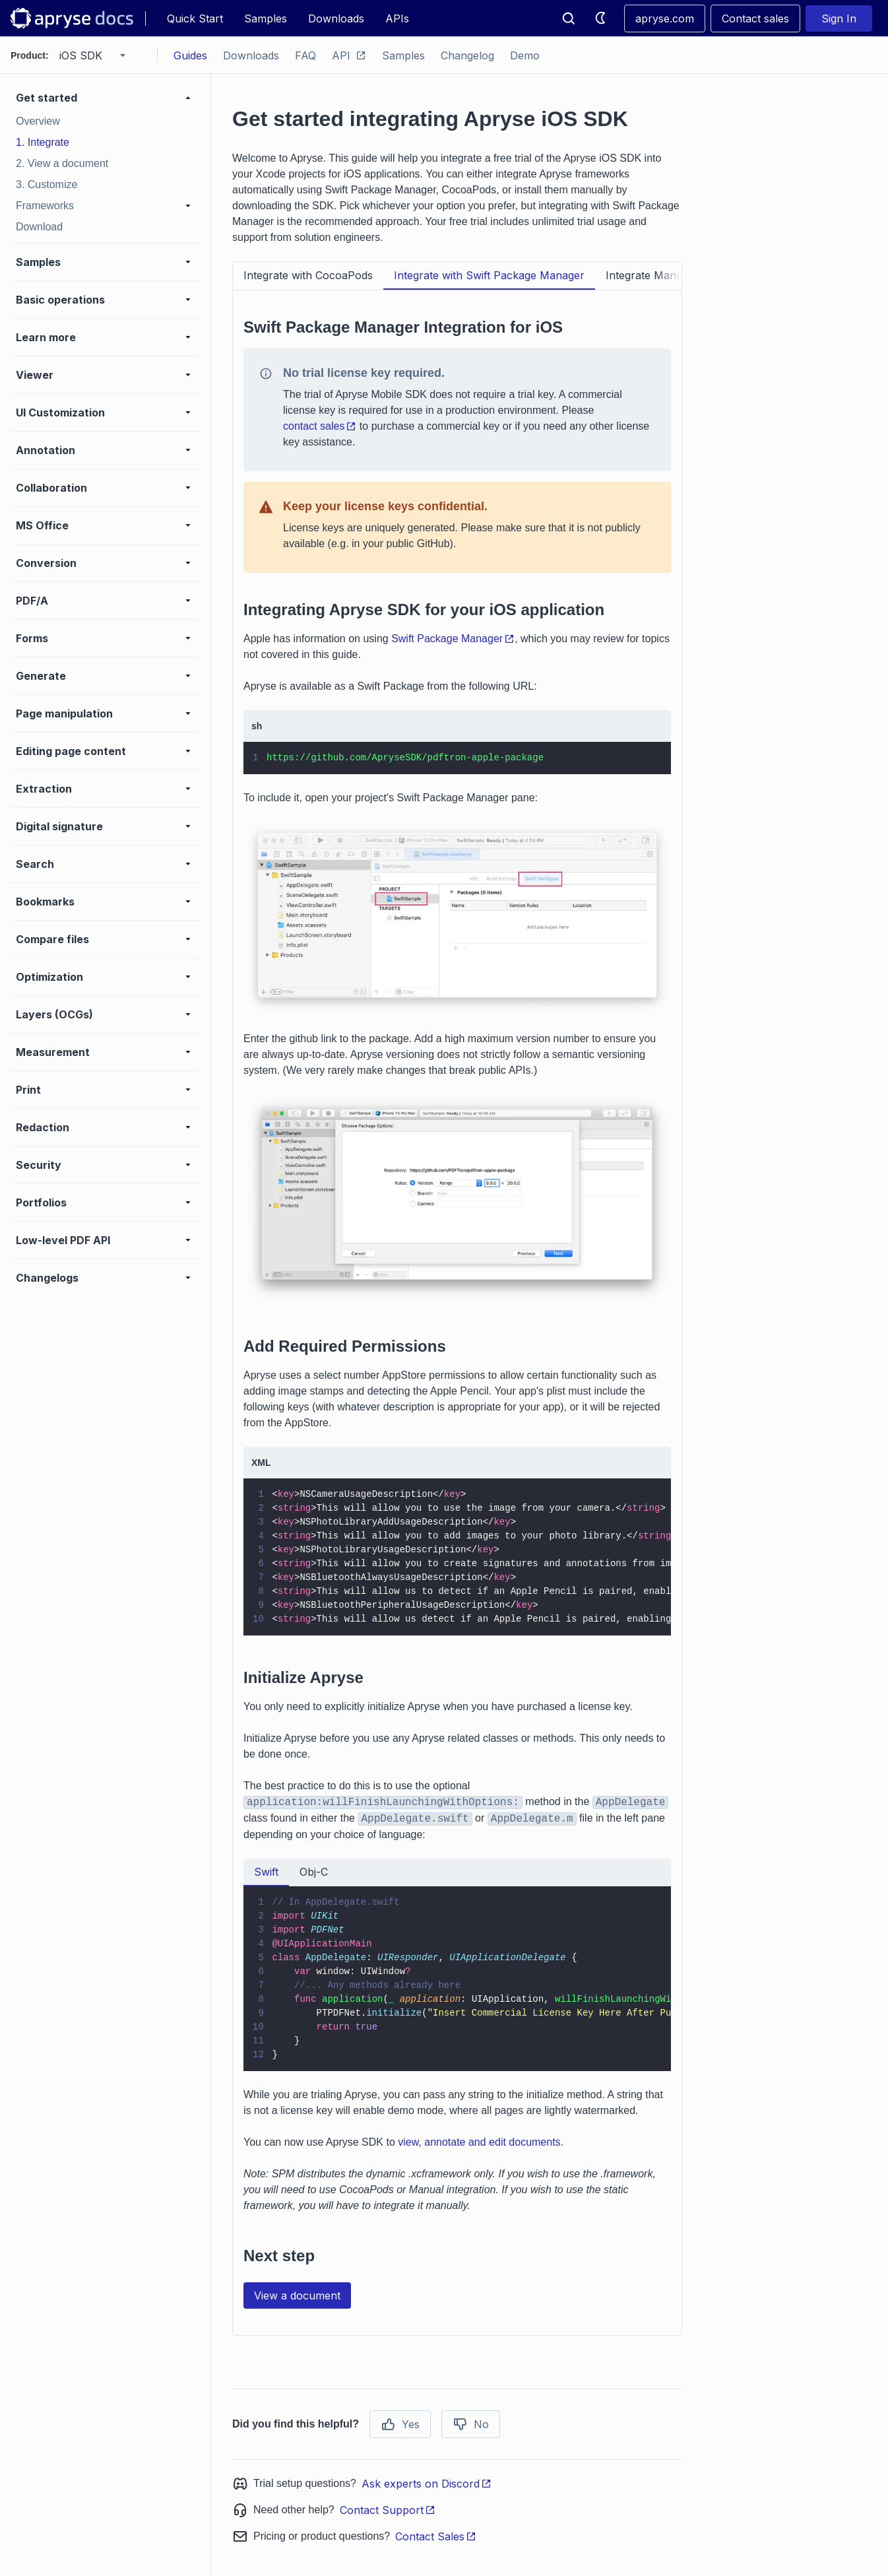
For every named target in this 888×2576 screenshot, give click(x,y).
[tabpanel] (457, 1307)
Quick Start (195, 18)
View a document (297, 2295)
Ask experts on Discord (427, 2483)
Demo (525, 55)
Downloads (336, 18)
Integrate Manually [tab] (653, 275)
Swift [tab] (266, 1871)
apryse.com (664, 18)
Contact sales (755, 18)
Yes (400, 2424)
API (349, 55)
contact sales (319, 426)
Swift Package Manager (453, 638)
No (471, 2424)
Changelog (467, 55)
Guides (190, 55)
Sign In (838, 18)
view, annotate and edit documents (479, 2142)
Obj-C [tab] (314, 1871)
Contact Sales (435, 2536)
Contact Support (387, 2510)
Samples (265, 18)
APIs (397, 18)
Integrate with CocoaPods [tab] (308, 275)
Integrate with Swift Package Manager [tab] (489, 275)
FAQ (305, 55)
